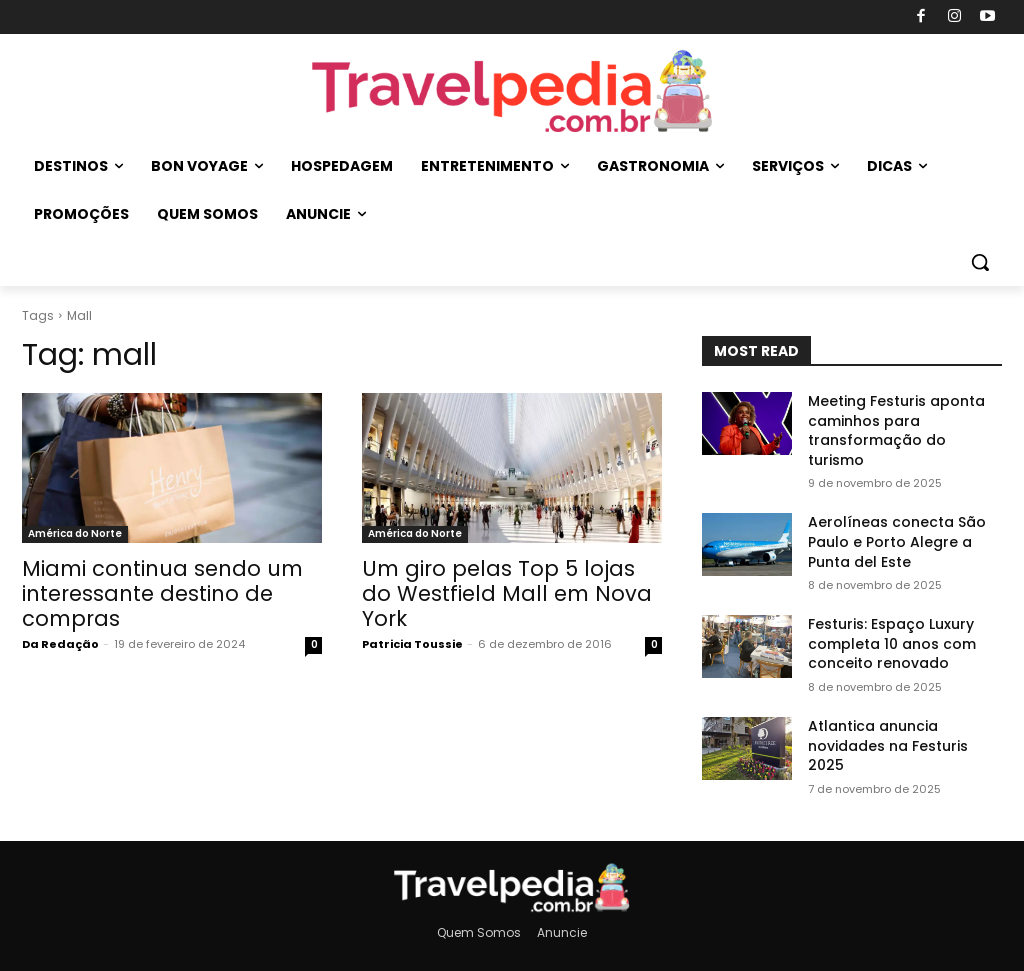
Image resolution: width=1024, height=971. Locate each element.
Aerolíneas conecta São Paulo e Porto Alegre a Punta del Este (897, 541)
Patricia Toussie (412, 644)
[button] (980, 262)
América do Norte (75, 533)
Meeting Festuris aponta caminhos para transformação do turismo (896, 430)
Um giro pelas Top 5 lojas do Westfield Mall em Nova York (507, 593)
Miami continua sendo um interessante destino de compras (162, 593)
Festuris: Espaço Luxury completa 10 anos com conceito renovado (892, 643)
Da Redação (60, 644)
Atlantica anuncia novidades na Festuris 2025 (888, 745)
